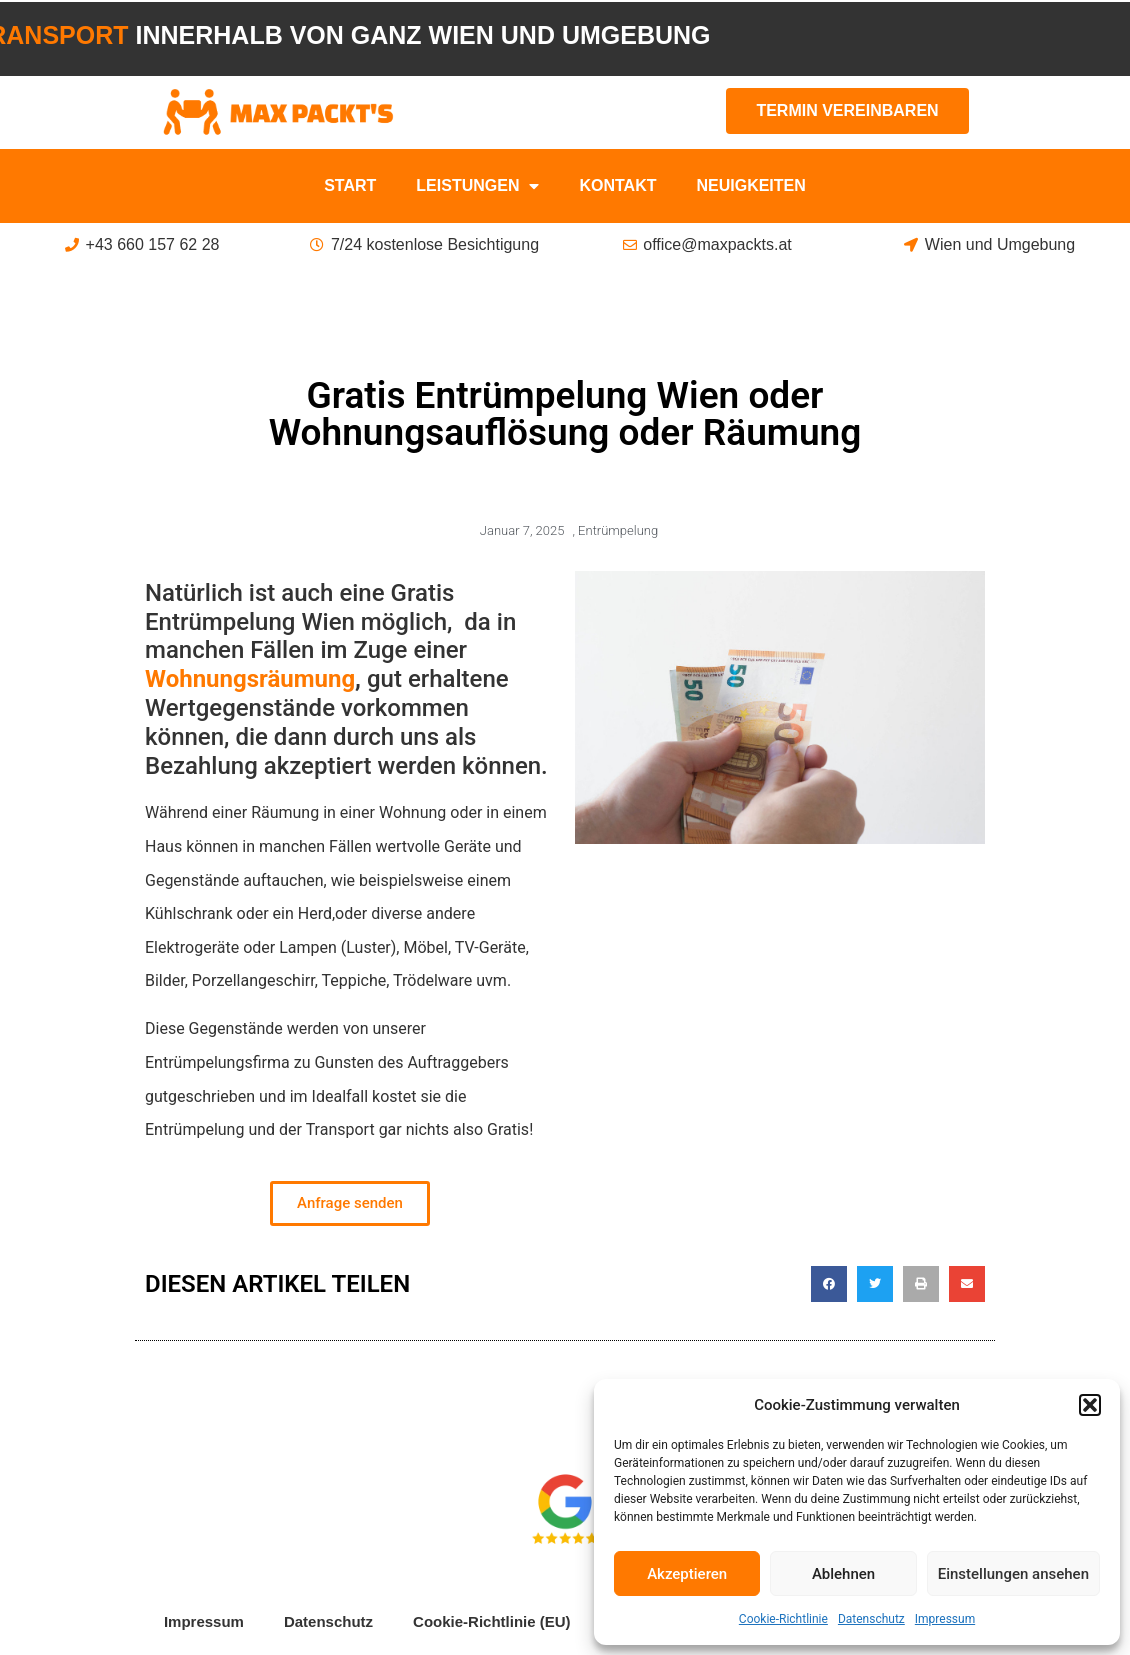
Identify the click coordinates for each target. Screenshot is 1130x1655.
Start (350, 185)
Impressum (945, 1619)
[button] (1090, 1405)
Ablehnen (843, 1574)
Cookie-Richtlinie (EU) (492, 1621)
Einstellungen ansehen (1013, 1574)
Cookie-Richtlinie (783, 1619)
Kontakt (617, 185)
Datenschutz (871, 1619)
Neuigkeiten (750, 185)
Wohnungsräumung (250, 679)
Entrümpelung (618, 530)
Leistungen (477, 186)
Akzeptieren (687, 1574)
